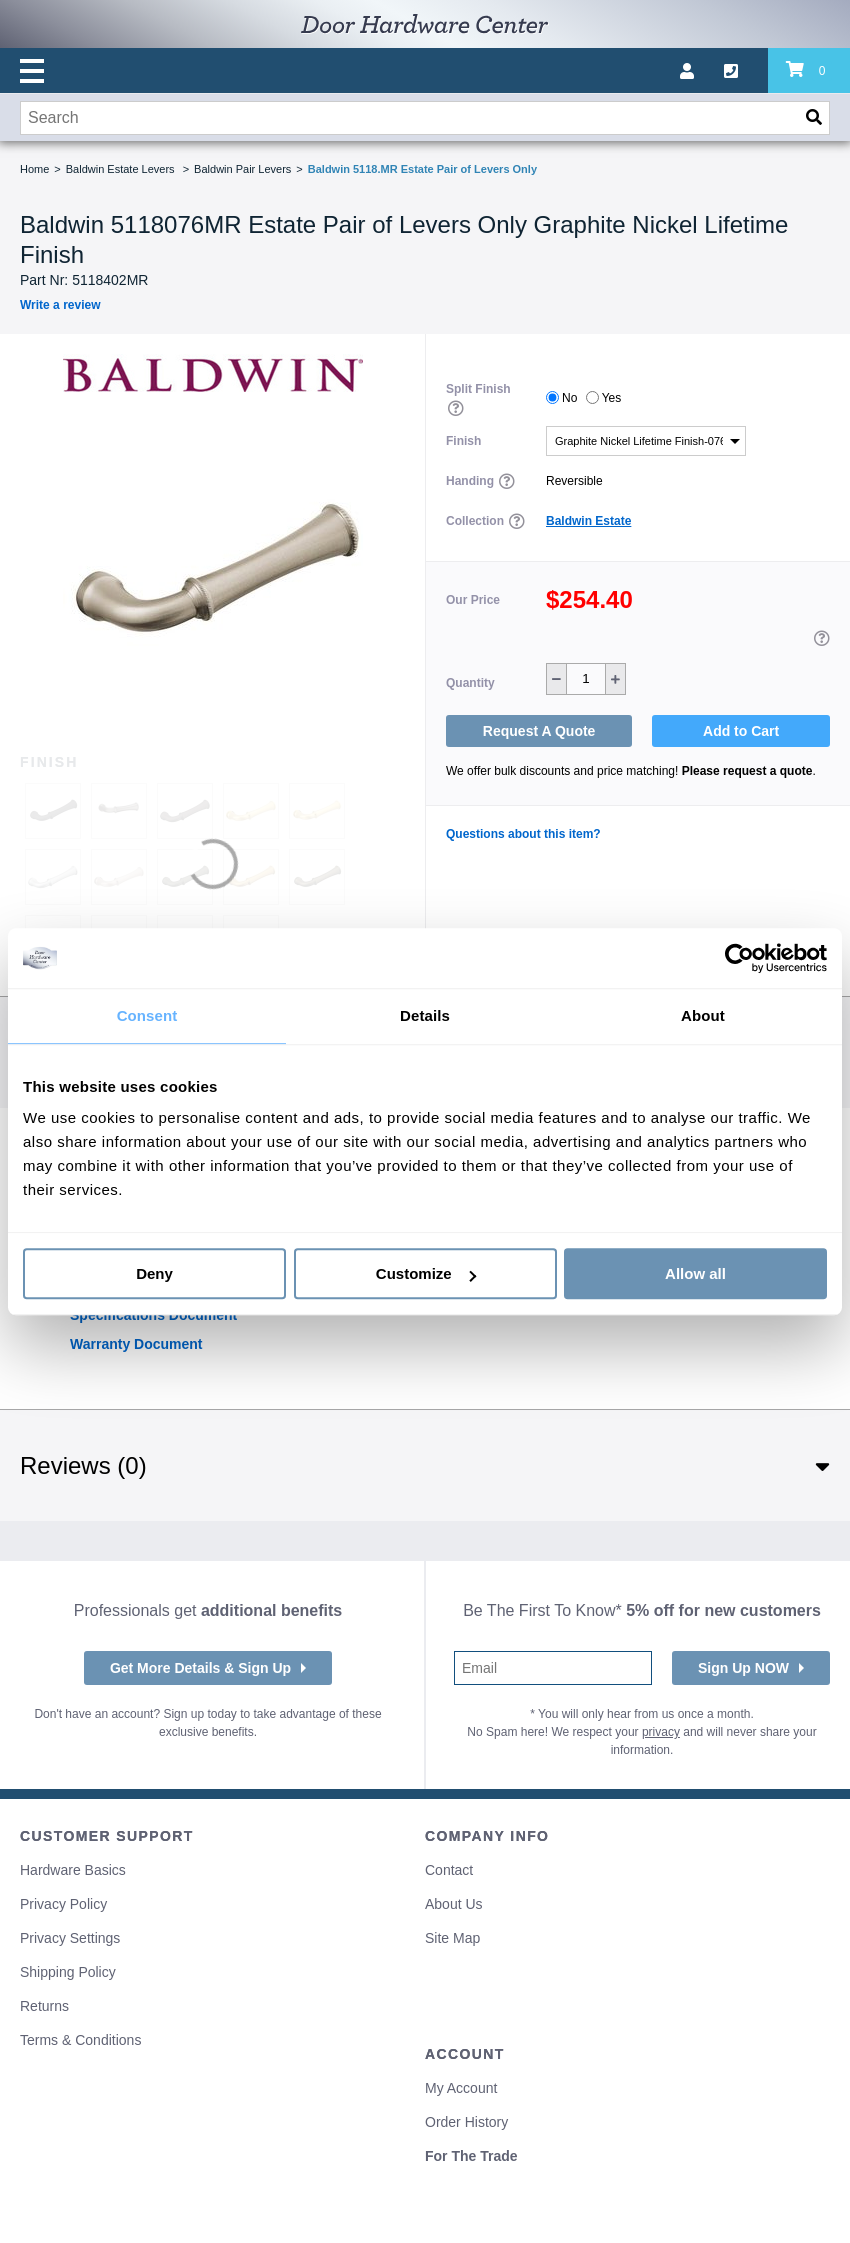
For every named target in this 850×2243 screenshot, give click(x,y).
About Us (454, 1904)
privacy (661, 1732)
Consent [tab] (147, 1015)
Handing (471, 481)
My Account (461, 2088)
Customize (426, 1273)
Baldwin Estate (588, 521)
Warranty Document (136, 1344)
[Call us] (746, 71)
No (569, 398)
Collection (476, 521)
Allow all (695, 1273)
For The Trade (471, 2156)
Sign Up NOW (743, 1668)
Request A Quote (539, 731)
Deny (154, 1273)
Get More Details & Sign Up (200, 1668)
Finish (463, 441)
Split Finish (478, 389)
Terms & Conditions (80, 2040)
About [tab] (703, 1015)
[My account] (702, 71)
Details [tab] (425, 1015)
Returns (44, 2006)
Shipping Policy (68, 1972)
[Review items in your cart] (809, 71)
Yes (612, 398)
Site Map (452, 1938)
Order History (466, 2122)
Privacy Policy (63, 1904)
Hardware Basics (73, 1870)
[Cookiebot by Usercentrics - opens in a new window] (739, 958)
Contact (449, 1870)
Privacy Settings (70, 1938)
